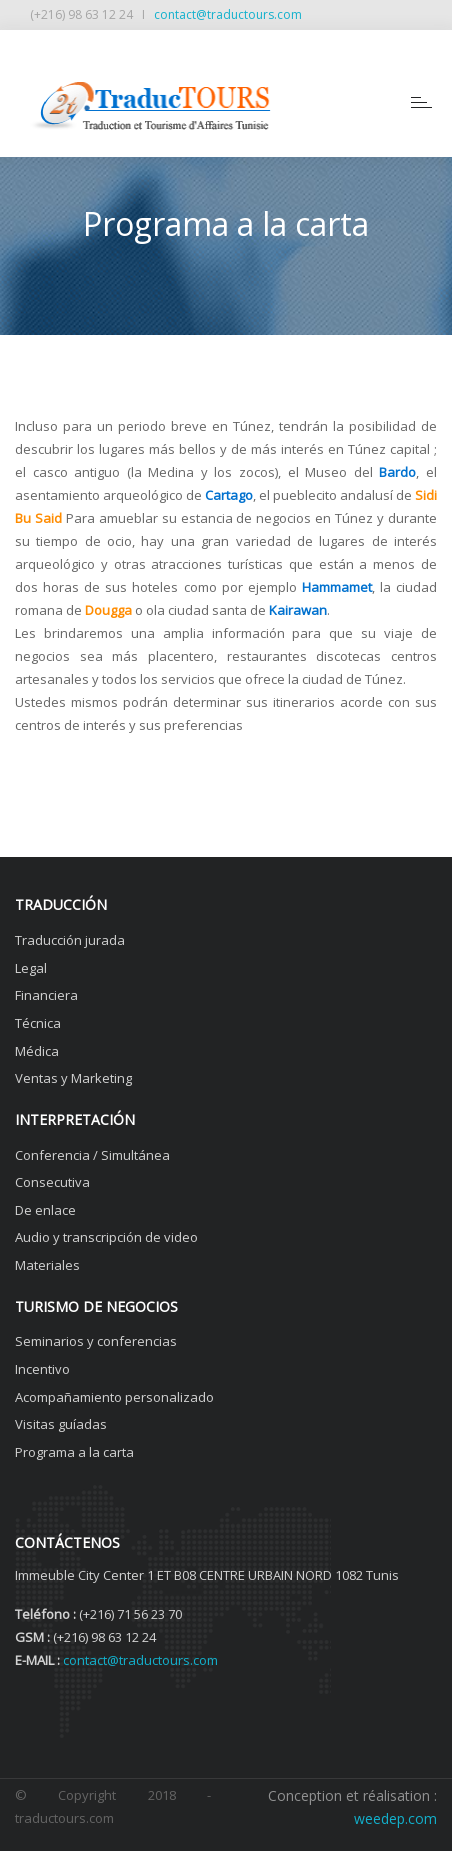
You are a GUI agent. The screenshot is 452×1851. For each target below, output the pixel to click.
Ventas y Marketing (73, 1078)
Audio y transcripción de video (106, 1237)
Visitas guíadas (61, 1424)
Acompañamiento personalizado (114, 1397)
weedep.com (395, 1818)
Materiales (47, 1265)
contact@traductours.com (228, 14)
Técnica (38, 1023)
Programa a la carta (74, 1452)
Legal (31, 968)
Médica (37, 1051)
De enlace (45, 1210)
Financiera (46, 995)
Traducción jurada (70, 940)
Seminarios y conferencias (96, 1341)
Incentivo (42, 1369)
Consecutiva (52, 1182)
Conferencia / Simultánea (92, 1155)
